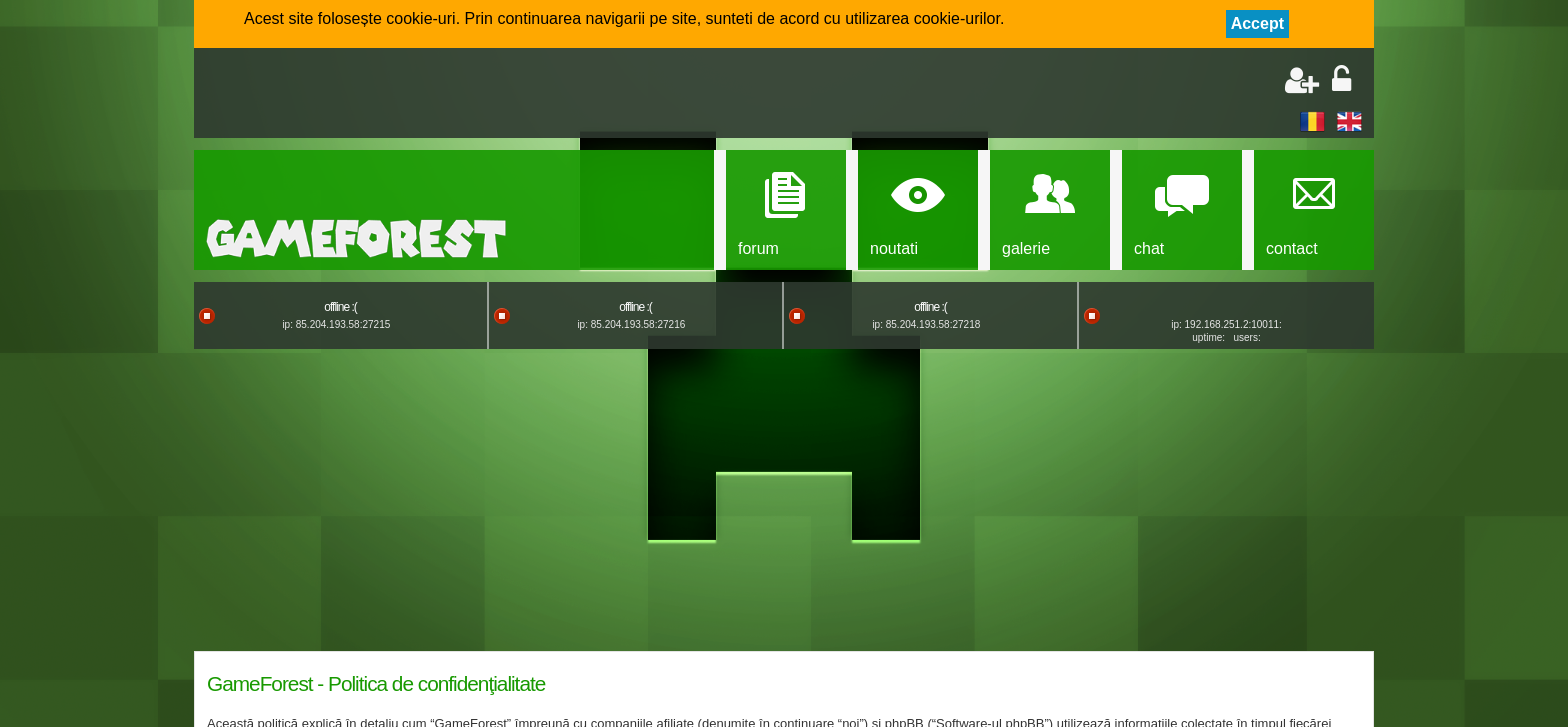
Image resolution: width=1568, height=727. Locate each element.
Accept (1257, 23)
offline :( (340, 307)
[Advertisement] (440, 95)
